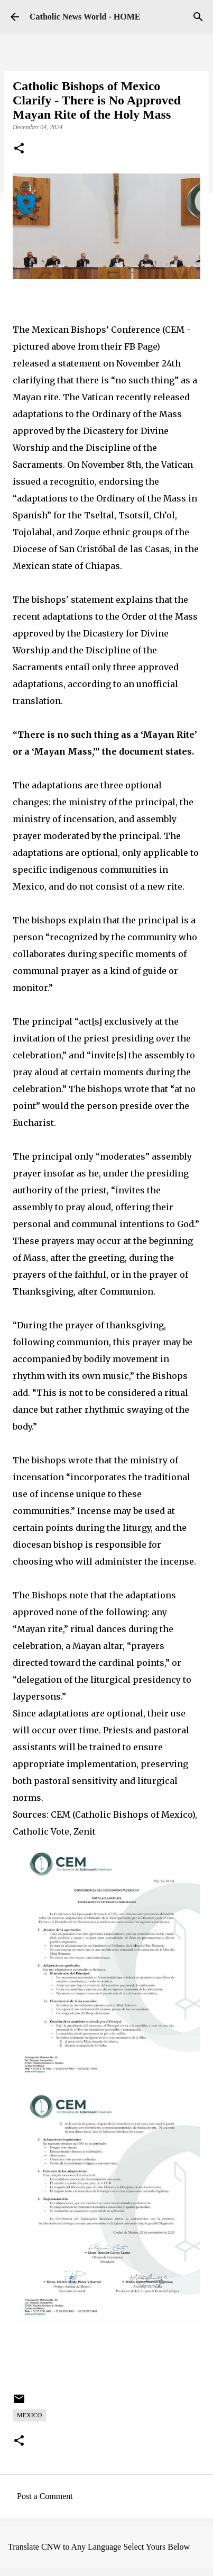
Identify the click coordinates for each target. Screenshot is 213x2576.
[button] (19, 149)
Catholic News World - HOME (85, 16)
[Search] (198, 17)
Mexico (29, 2415)
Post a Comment (45, 2496)
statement (92, 599)
